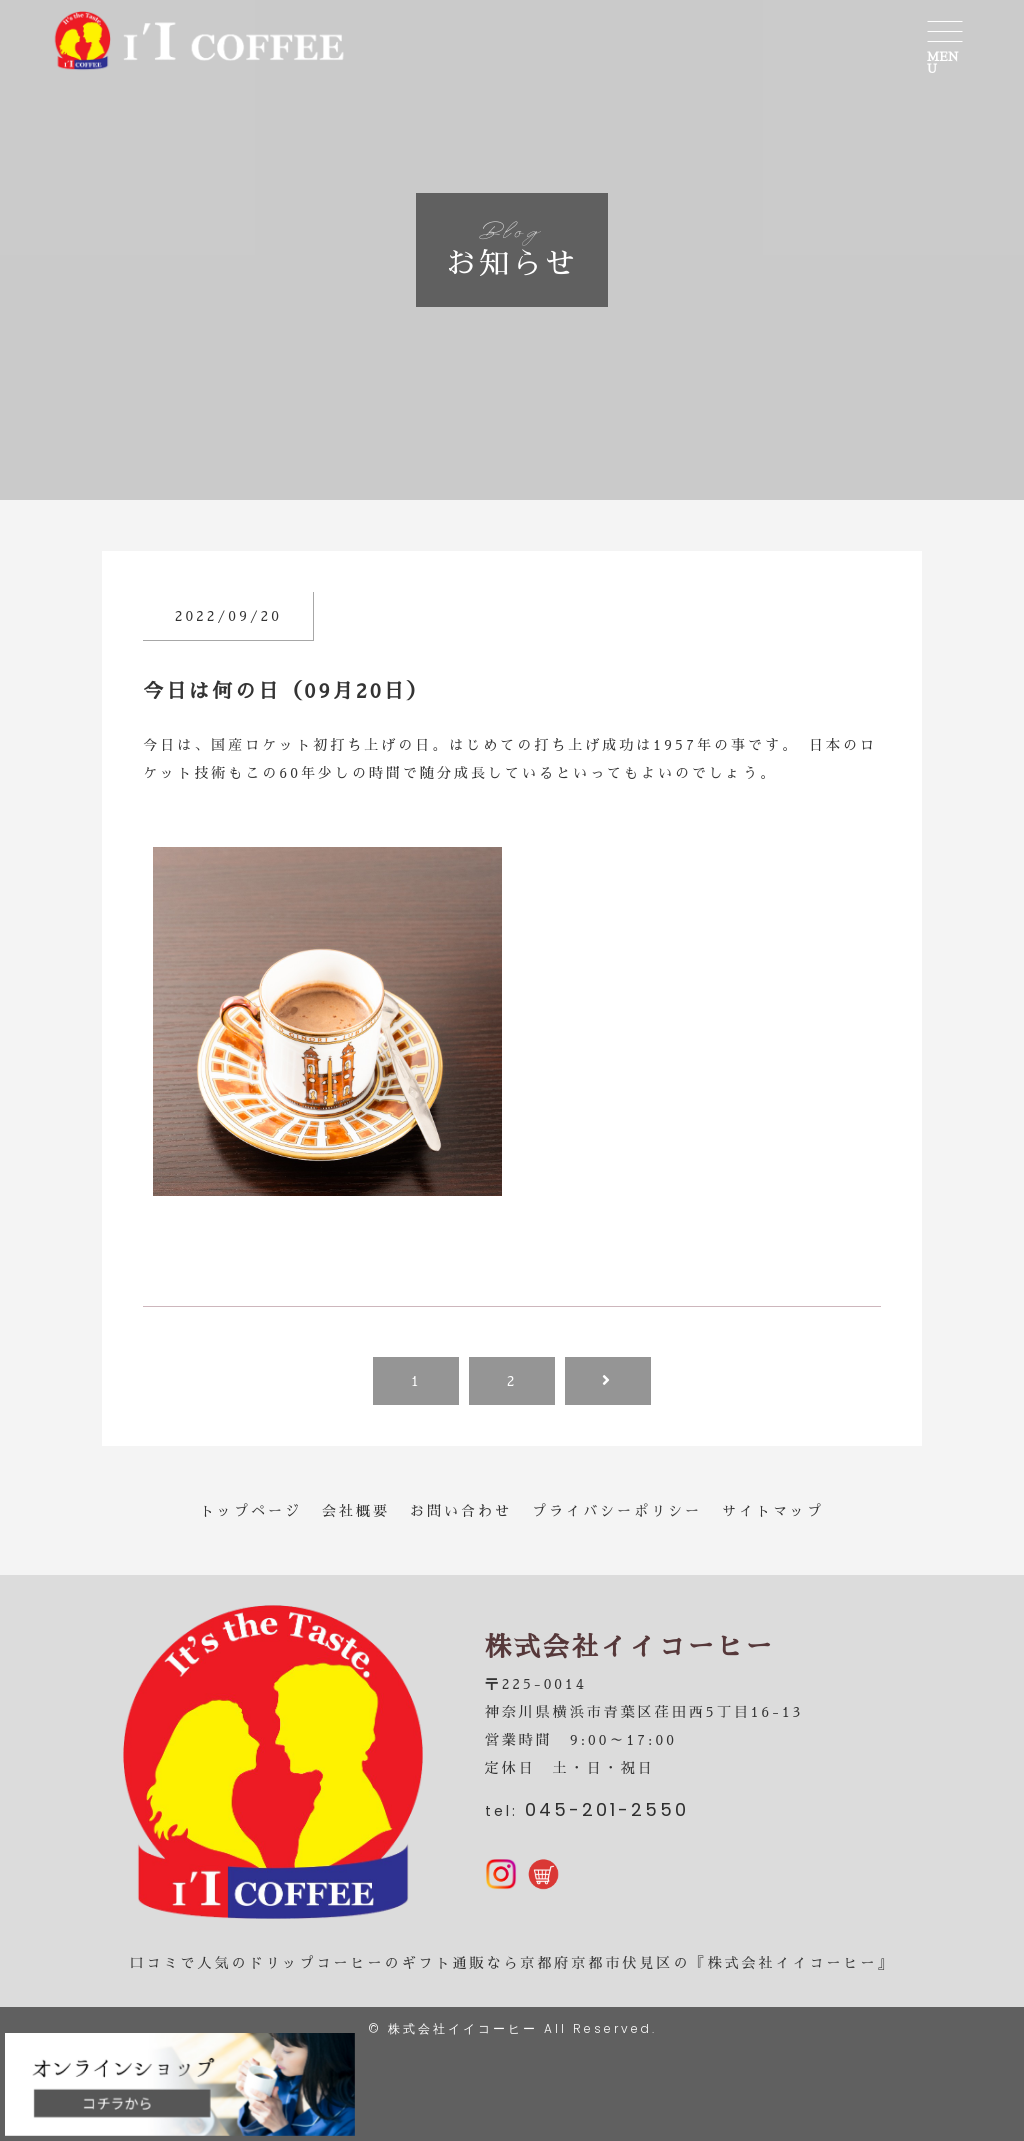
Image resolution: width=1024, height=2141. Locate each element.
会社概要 (356, 1511)
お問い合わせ (461, 1511)
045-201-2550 (607, 1809)
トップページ (251, 1511)
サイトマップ (773, 1511)
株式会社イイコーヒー (463, 2028)
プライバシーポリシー (617, 1511)
